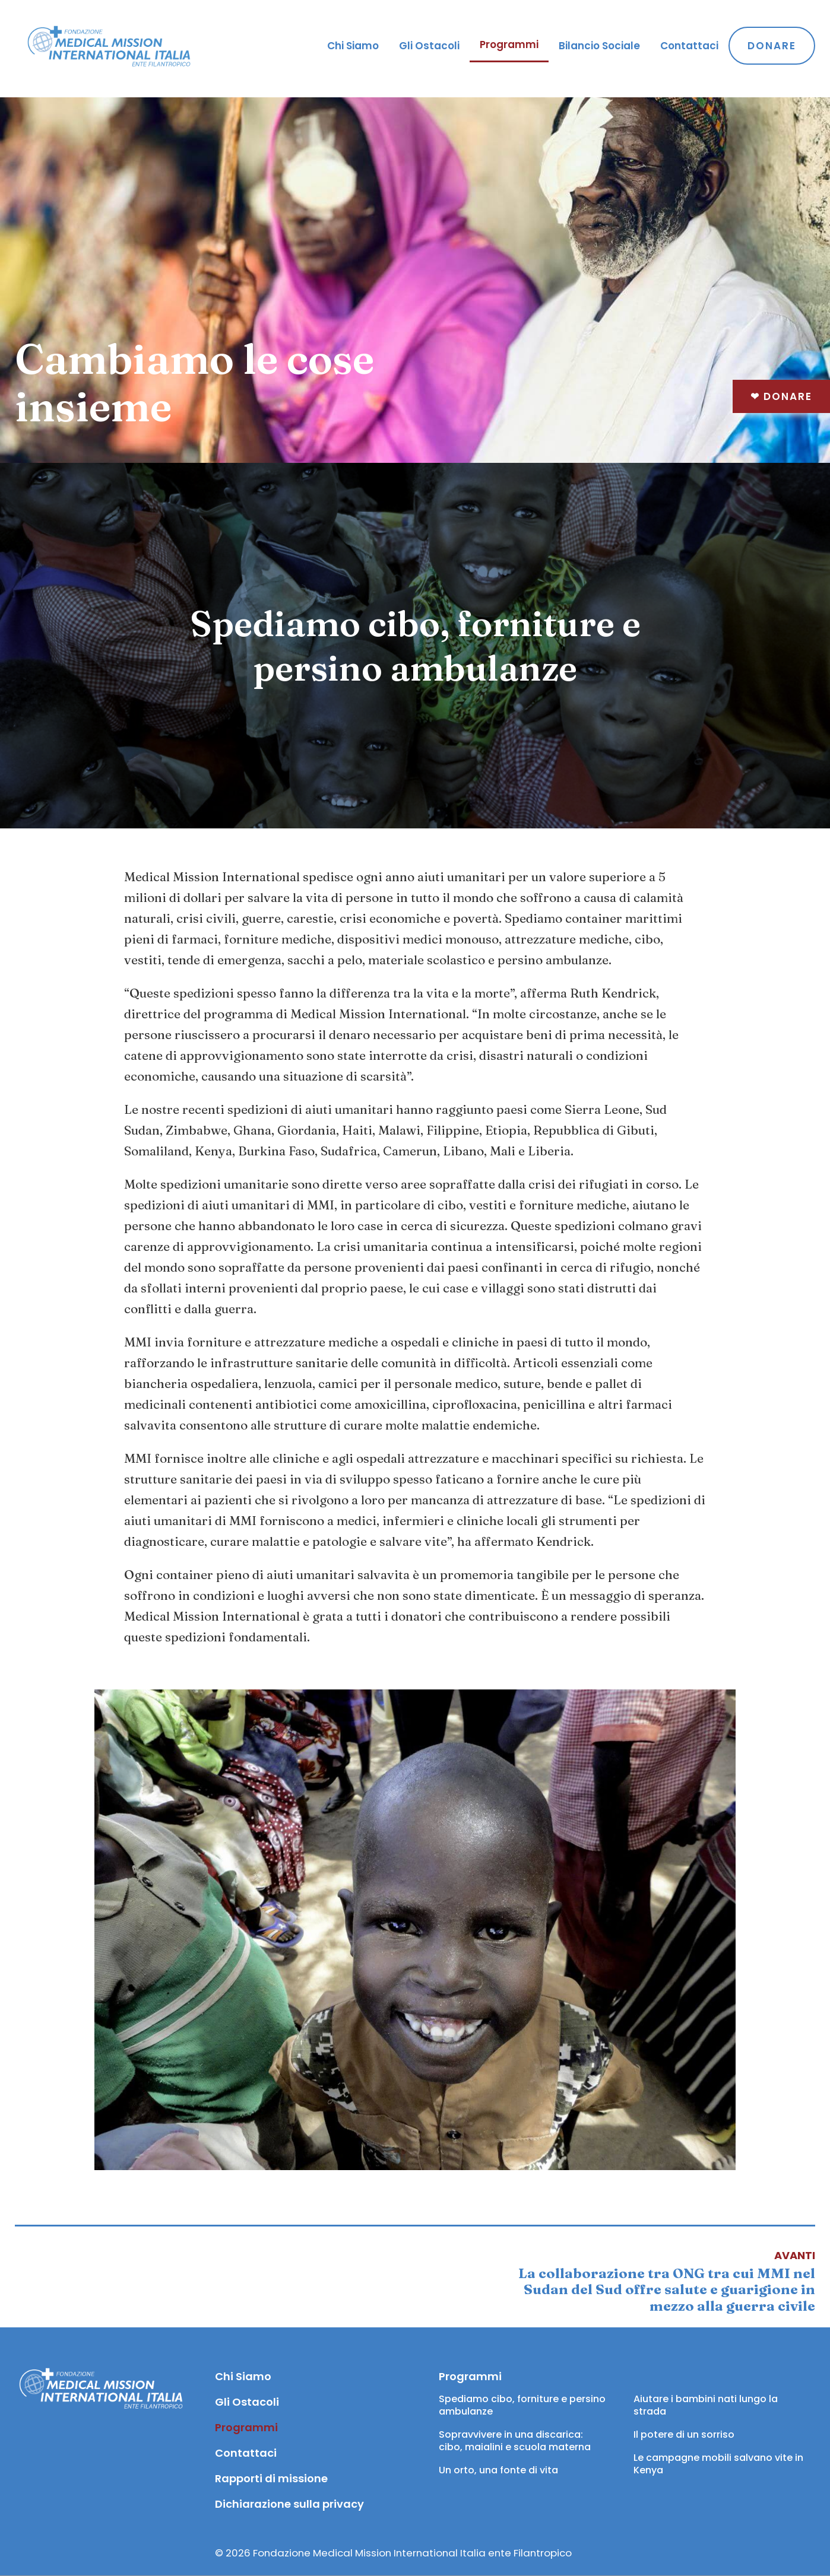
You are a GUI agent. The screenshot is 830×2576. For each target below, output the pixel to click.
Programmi (509, 44)
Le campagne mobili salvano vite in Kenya (719, 2464)
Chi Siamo (353, 46)
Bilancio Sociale (599, 46)
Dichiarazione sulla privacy (289, 2503)
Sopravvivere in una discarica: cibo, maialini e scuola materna (515, 2441)
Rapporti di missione (271, 2478)
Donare (781, 396)
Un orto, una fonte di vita (498, 2470)
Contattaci (689, 46)
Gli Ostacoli (429, 46)
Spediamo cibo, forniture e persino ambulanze (523, 2405)
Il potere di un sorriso (683, 2434)
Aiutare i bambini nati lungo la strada (706, 2405)
